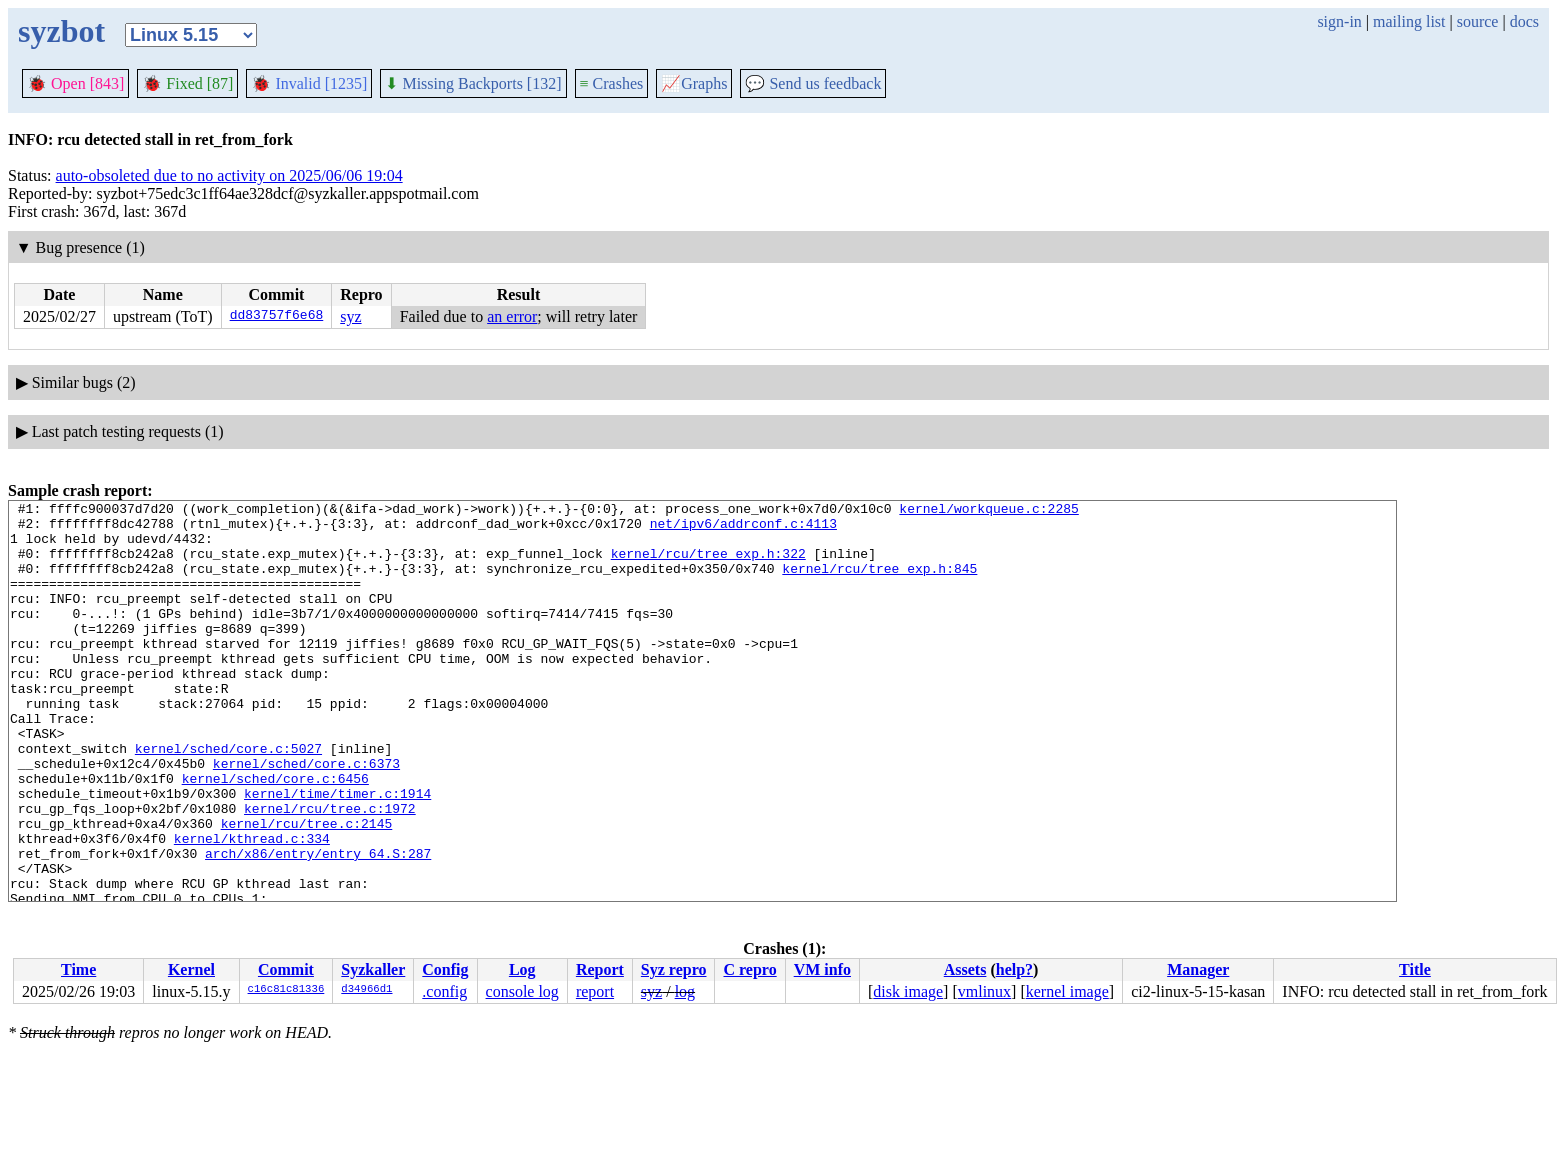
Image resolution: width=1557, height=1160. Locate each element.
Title (1415, 969)
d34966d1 (366, 990)
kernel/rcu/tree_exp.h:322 (708, 565)
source (1478, 21)
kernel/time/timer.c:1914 (337, 853)
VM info (822, 969)
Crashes (612, 83)
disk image (908, 991)
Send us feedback (813, 83)
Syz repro (674, 969)
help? (1014, 969)
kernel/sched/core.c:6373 (306, 817)
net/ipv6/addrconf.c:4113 (743, 529)
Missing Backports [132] (473, 83)
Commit (286, 969)
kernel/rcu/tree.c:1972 (330, 871)
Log (522, 969)
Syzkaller (373, 969)
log (685, 991)
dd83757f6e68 (277, 317)
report (595, 991)
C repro (749, 969)
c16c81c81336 (286, 990)
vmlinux (984, 991)
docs (1524, 21)
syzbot (61, 31)
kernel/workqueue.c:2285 (988, 511)
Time (78, 969)
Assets (965, 969)
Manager (1198, 969)
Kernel (191, 969)
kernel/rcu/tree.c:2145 (307, 889)
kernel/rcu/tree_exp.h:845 (879, 583)
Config (445, 969)
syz (350, 316)
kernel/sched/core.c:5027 (228, 799)
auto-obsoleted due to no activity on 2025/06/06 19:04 (229, 175)
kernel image (1067, 991)
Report (600, 969)
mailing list (1409, 21)
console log (522, 991)
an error (512, 316)
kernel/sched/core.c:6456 (275, 835)
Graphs (694, 83)
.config (444, 991)
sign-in (1339, 21)
